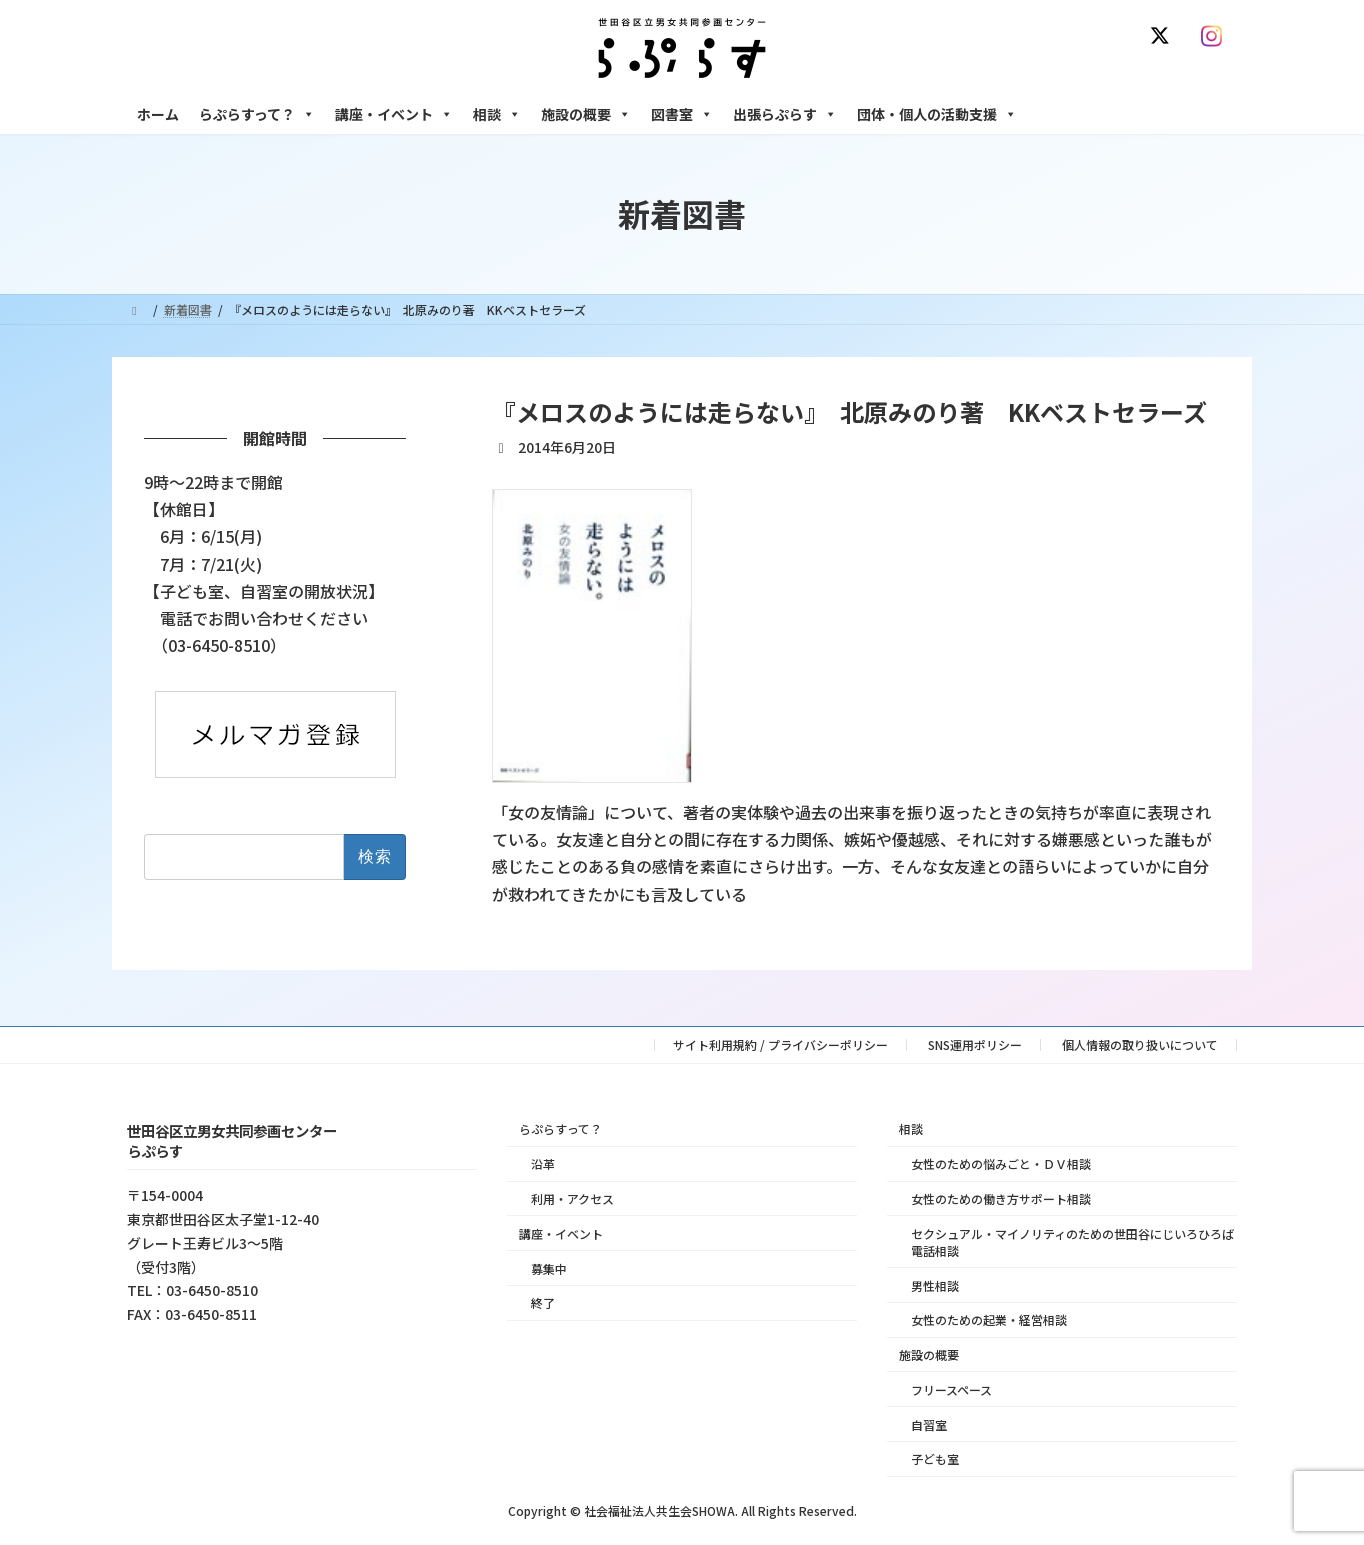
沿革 (543, 1163)
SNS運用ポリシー (975, 1044)
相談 (497, 114)
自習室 (929, 1424)
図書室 (682, 114)
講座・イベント (394, 114)
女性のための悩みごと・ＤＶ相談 (1001, 1163)
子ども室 (935, 1459)
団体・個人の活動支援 (937, 114)
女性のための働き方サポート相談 (1001, 1198)
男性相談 (935, 1285)
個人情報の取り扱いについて (1140, 1044)
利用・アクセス (572, 1198)
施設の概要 (586, 114)
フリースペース (951, 1389)
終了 (543, 1302)
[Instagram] (1216, 36)
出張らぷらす (785, 114)
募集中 (549, 1268)
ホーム (158, 114)
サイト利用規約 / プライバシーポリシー (780, 1044)
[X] (1164, 36)
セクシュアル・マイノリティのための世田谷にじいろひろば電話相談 (1072, 1242)
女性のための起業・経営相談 (989, 1319)
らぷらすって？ (257, 114)
